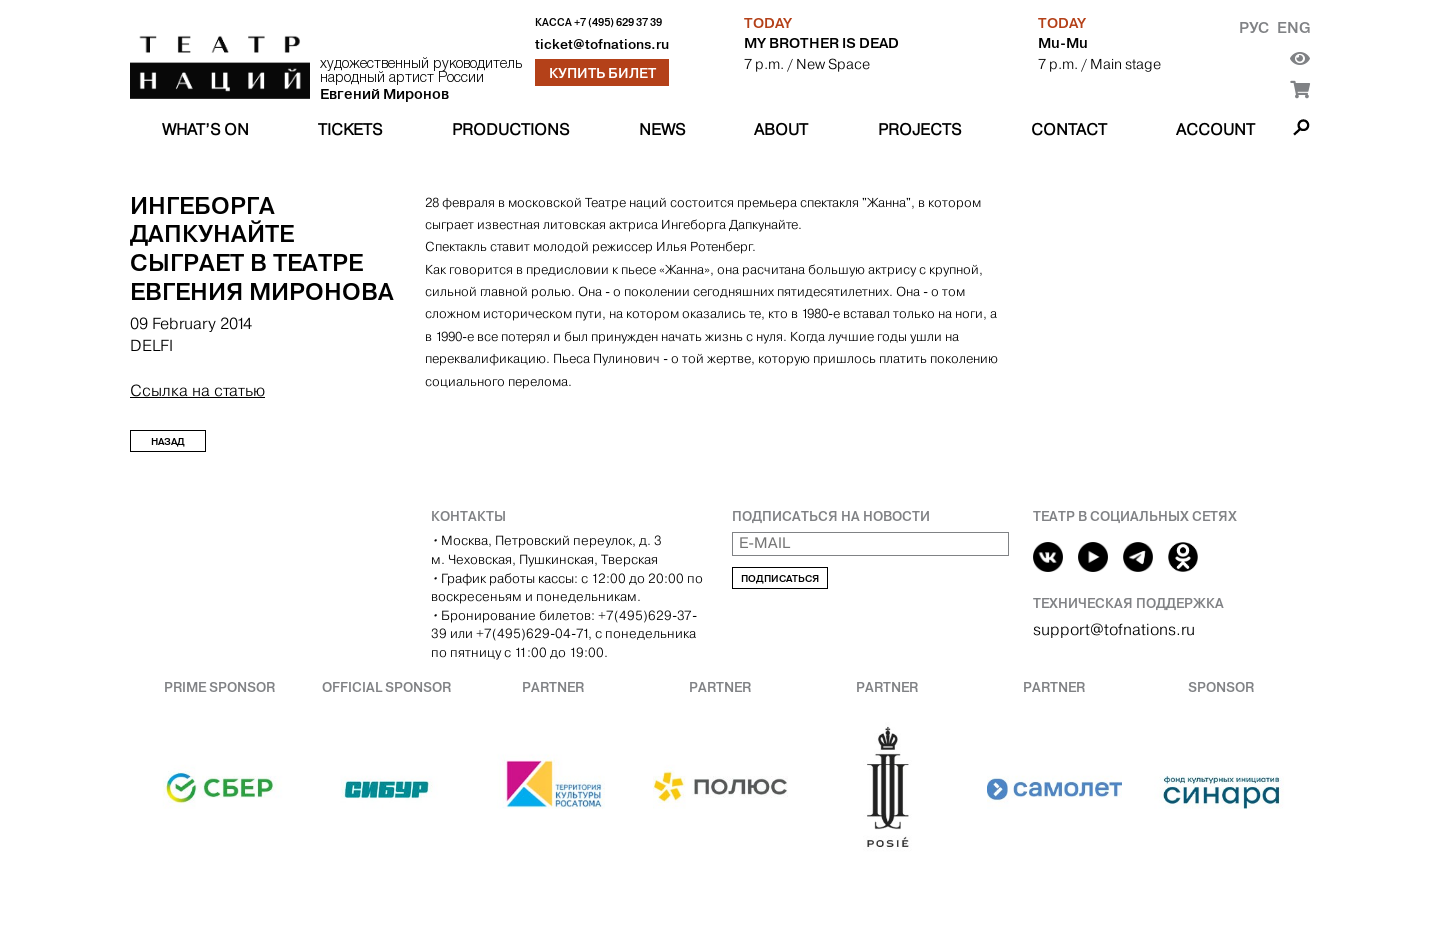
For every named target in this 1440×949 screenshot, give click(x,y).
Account (1215, 129)
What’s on (205, 129)
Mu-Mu (1063, 43)
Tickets (350, 129)
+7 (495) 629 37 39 (618, 22)
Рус (1254, 27)
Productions (510, 129)
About (781, 129)
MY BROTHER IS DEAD (821, 43)
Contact (1069, 129)
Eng (1293, 27)
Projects (919, 129)
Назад (168, 441)
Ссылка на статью (197, 390)
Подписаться (780, 578)
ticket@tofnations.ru (602, 44)
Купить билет (602, 73)
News (662, 129)
